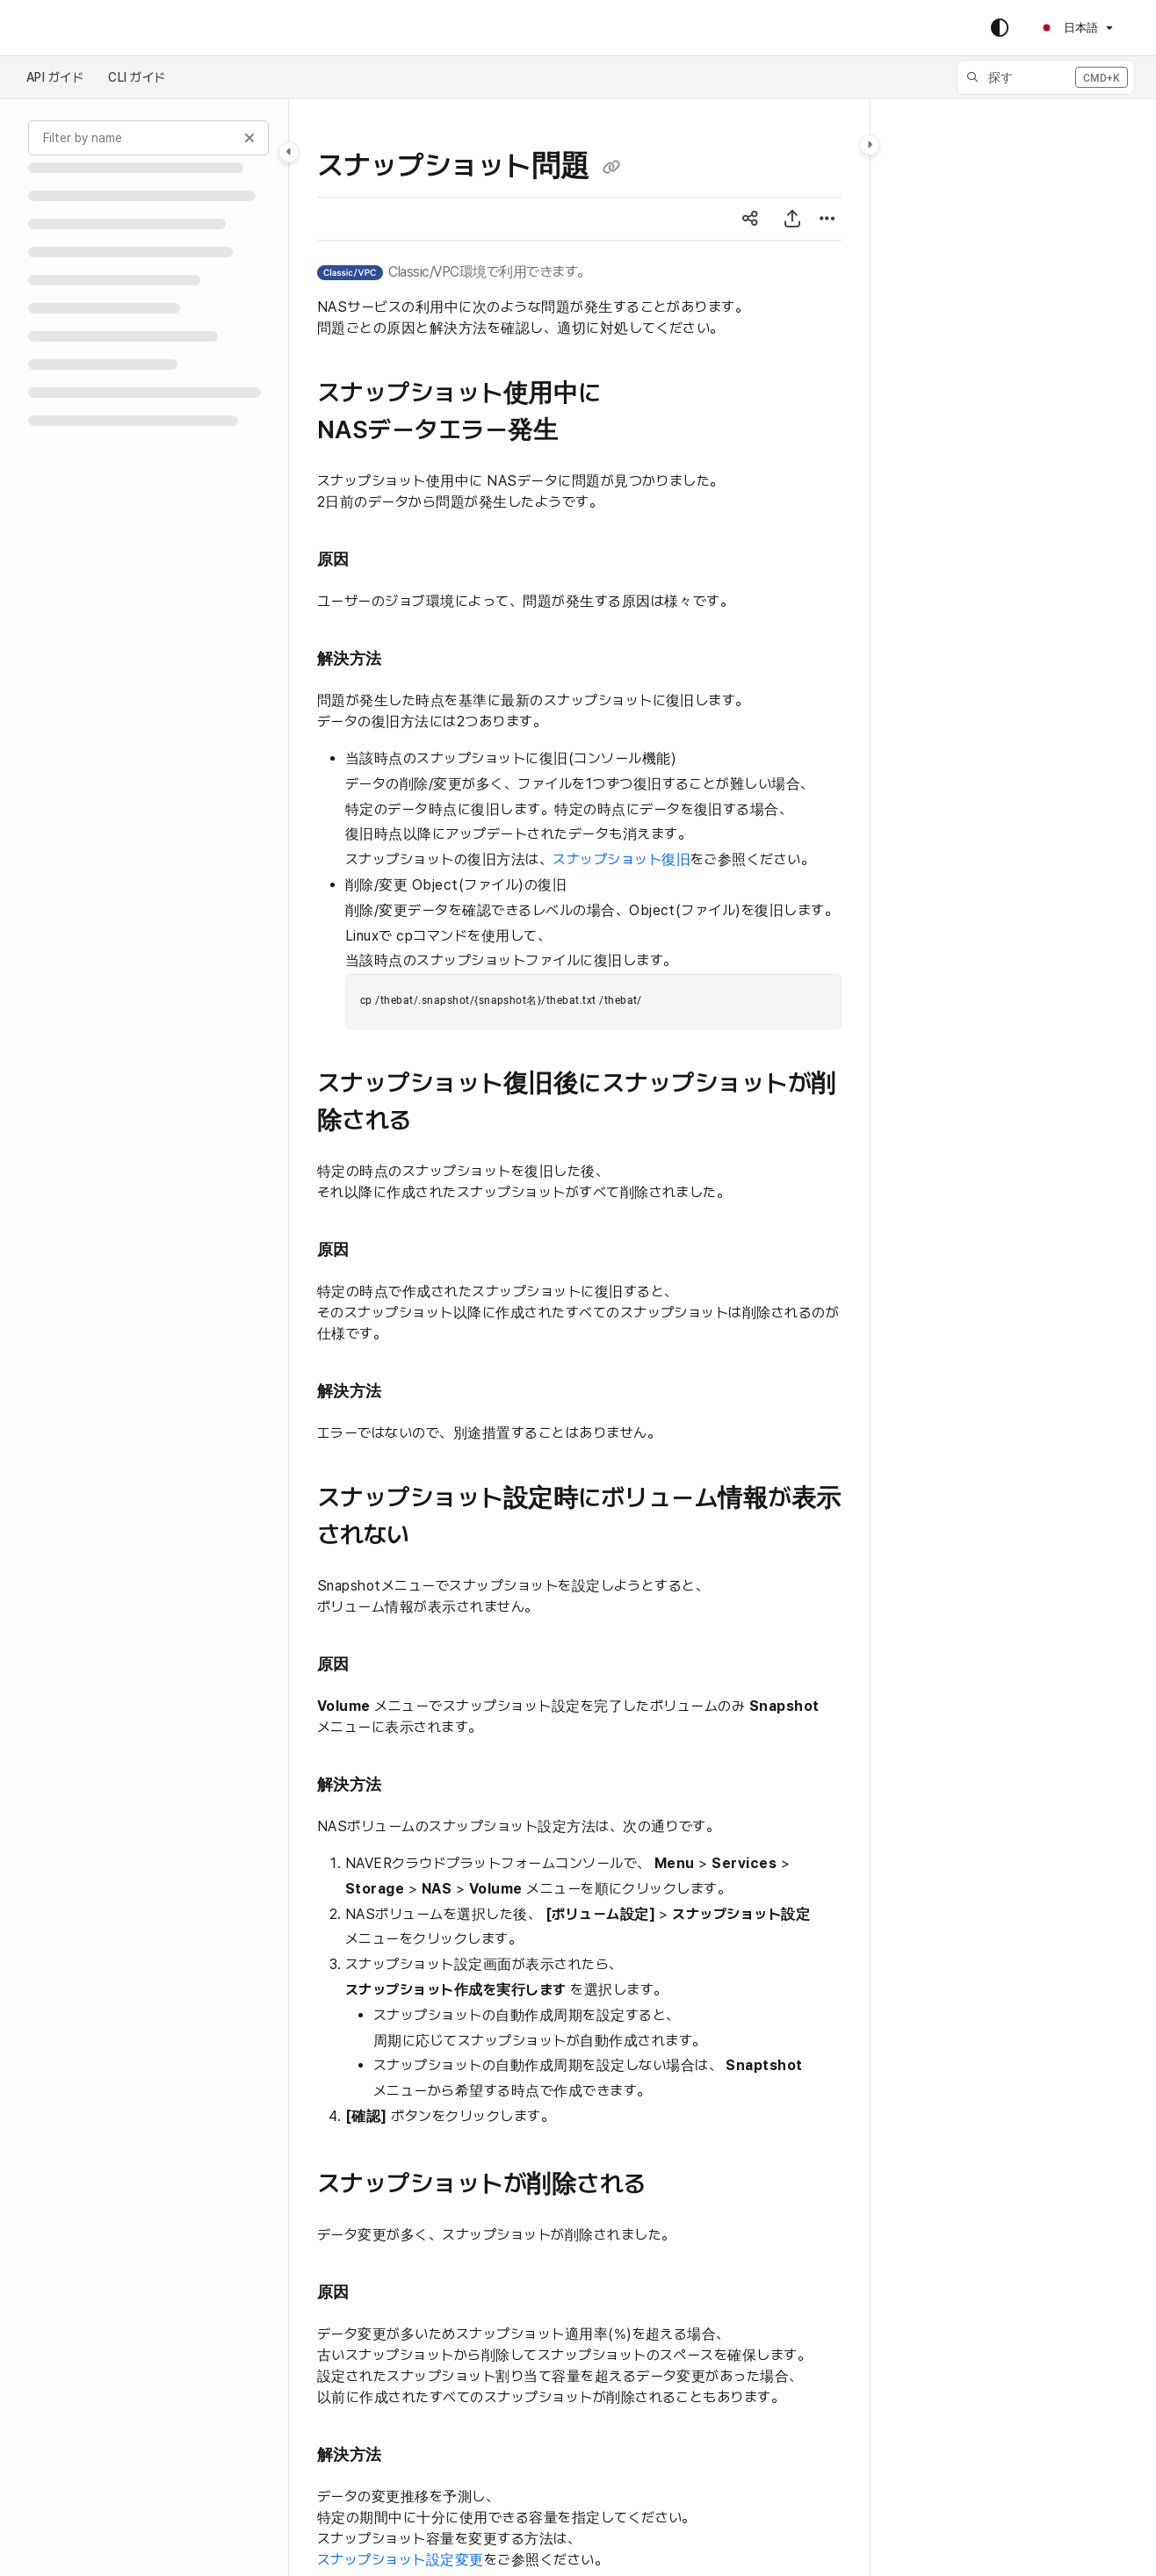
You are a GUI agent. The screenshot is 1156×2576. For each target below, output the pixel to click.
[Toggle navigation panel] (289, 151)
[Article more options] (827, 219)
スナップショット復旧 (621, 859)
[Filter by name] (148, 137)
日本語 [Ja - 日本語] (1068, 27)
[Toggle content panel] (869, 144)
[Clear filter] (249, 138)
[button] (1046, 77)
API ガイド (54, 77)
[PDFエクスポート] (792, 219)
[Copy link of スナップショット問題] (611, 168)
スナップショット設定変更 (400, 2559)
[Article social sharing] (750, 219)
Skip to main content (88, 28)
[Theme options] (1000, 28)
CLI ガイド (136, 77)
